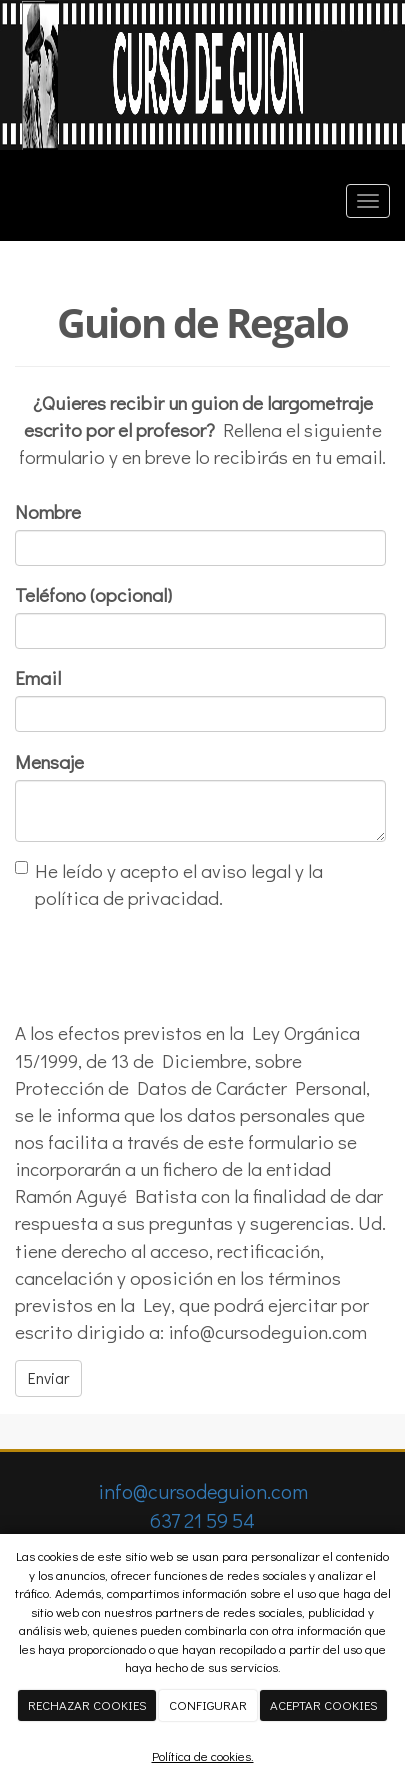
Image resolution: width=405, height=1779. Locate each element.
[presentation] (167, 965)
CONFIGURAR (208, 1704)
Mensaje (49, 761)
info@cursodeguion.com (203, 1491)
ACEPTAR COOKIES (324, 1704)
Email (38, 677)
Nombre (48, 511)
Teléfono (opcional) (93, 594)
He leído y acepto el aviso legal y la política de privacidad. (169, 884)
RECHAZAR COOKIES (87, 1704)
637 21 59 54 (202, 1520)
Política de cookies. (203, 1755)
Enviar (48, 1377)
